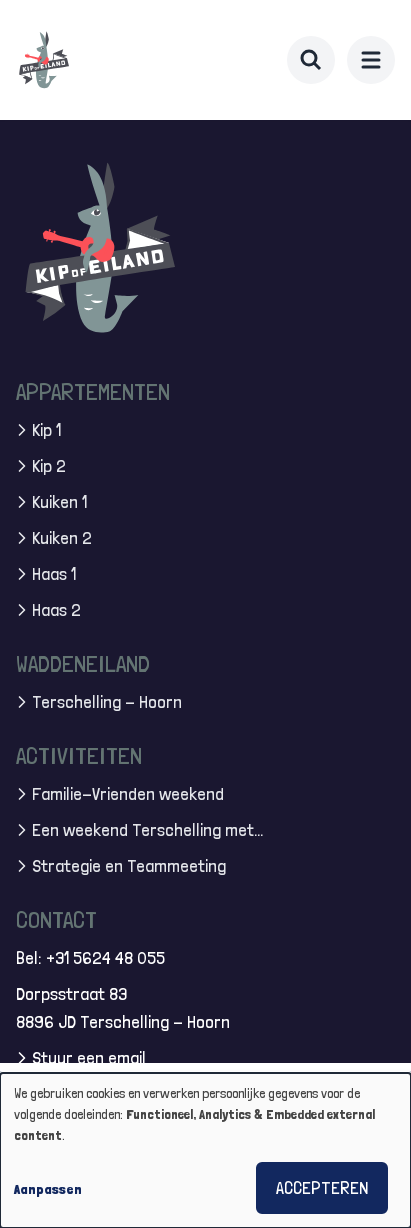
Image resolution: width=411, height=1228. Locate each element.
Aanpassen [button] (48, 1189)
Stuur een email (89, 1057)
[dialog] (205, 1150)
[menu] (371, 60)
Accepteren (322, 1187)
